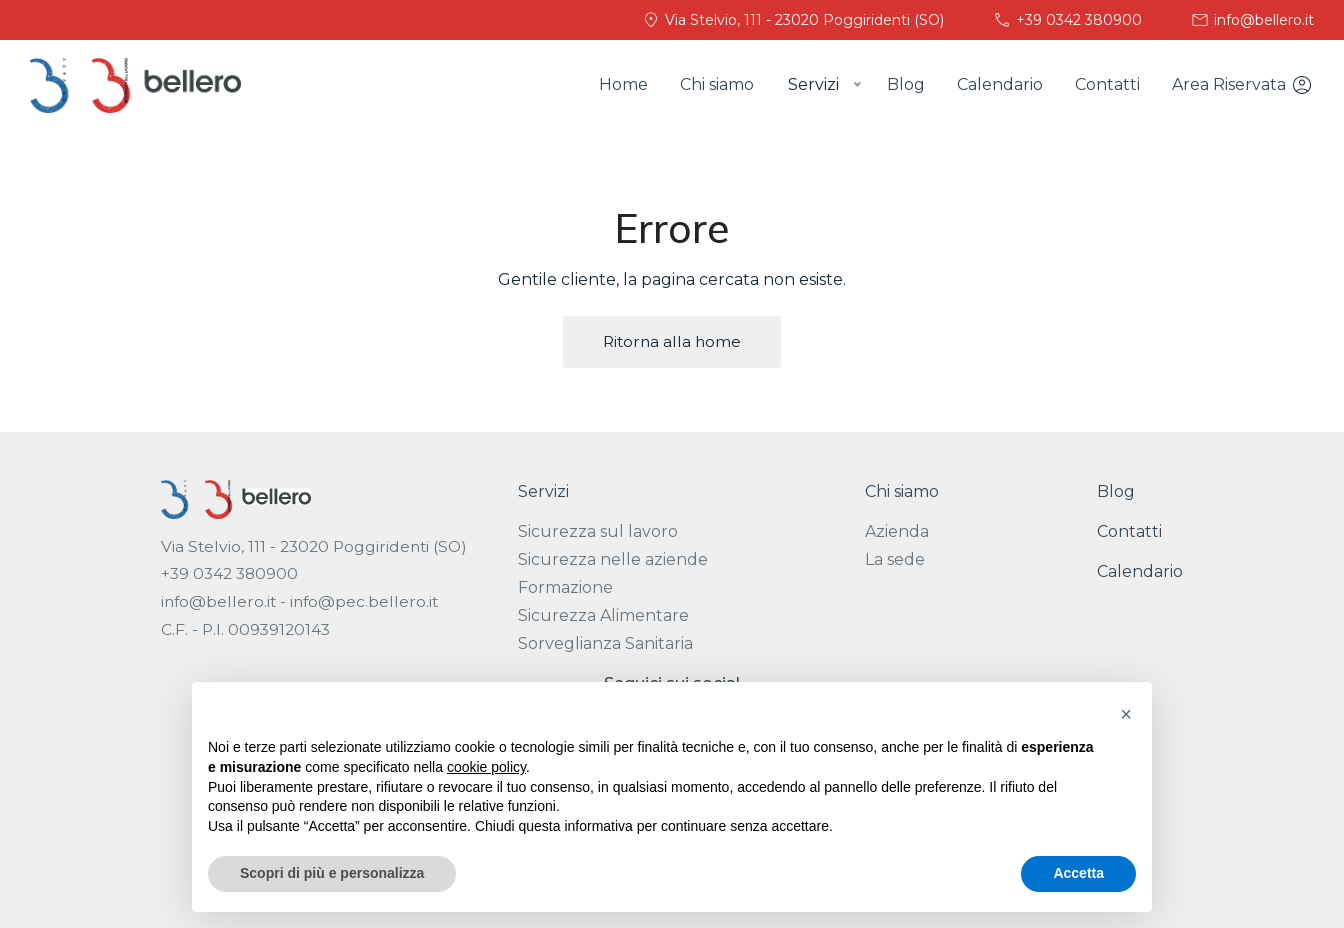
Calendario (1000, 84)
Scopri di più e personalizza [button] (332, 873)
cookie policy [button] (486, 767)
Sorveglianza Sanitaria (605, 643)
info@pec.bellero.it (364, 601)
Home (623, 84)
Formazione (565, 587)
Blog (906, 84)
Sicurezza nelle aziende (613, 559)
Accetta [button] (1078, 873)
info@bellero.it (1252, 20)
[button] (1126, 714)
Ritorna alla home (672, 341)
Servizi (543, 491)
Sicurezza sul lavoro (598, 531)
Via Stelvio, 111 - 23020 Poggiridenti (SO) (792, 20)
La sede (895, 559)
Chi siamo (717, 84)
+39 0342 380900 (1067, 20)
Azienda (897, 531)
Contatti (1107, 84)
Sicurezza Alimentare (603, 615)
